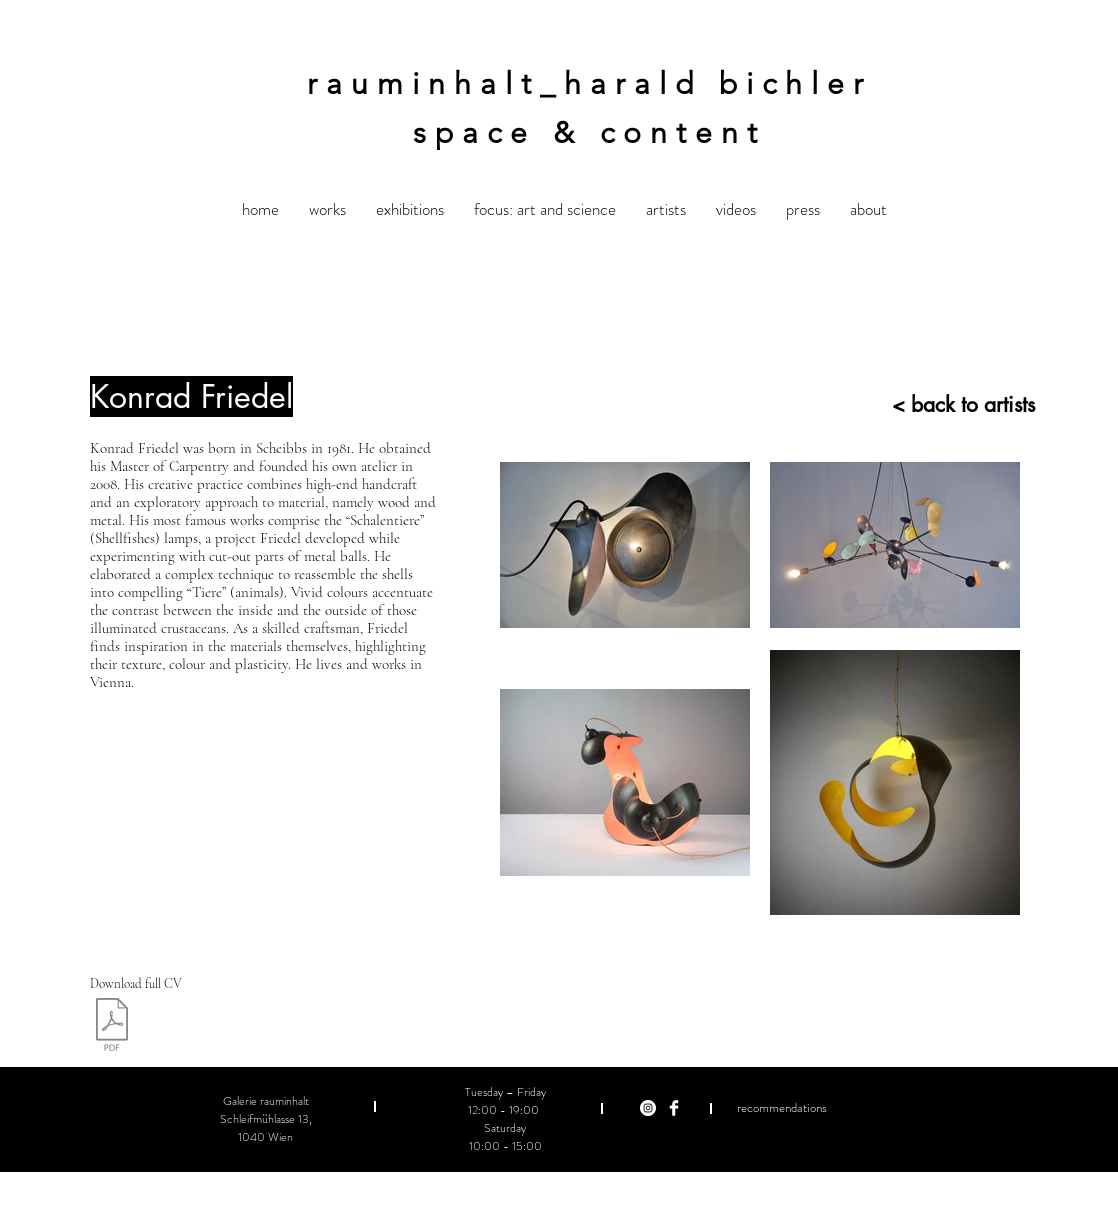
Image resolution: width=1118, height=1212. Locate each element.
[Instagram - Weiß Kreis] (648, 1108)
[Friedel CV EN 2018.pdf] (111, 1027)
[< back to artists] (937, 404)
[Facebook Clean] (674, 1108)
